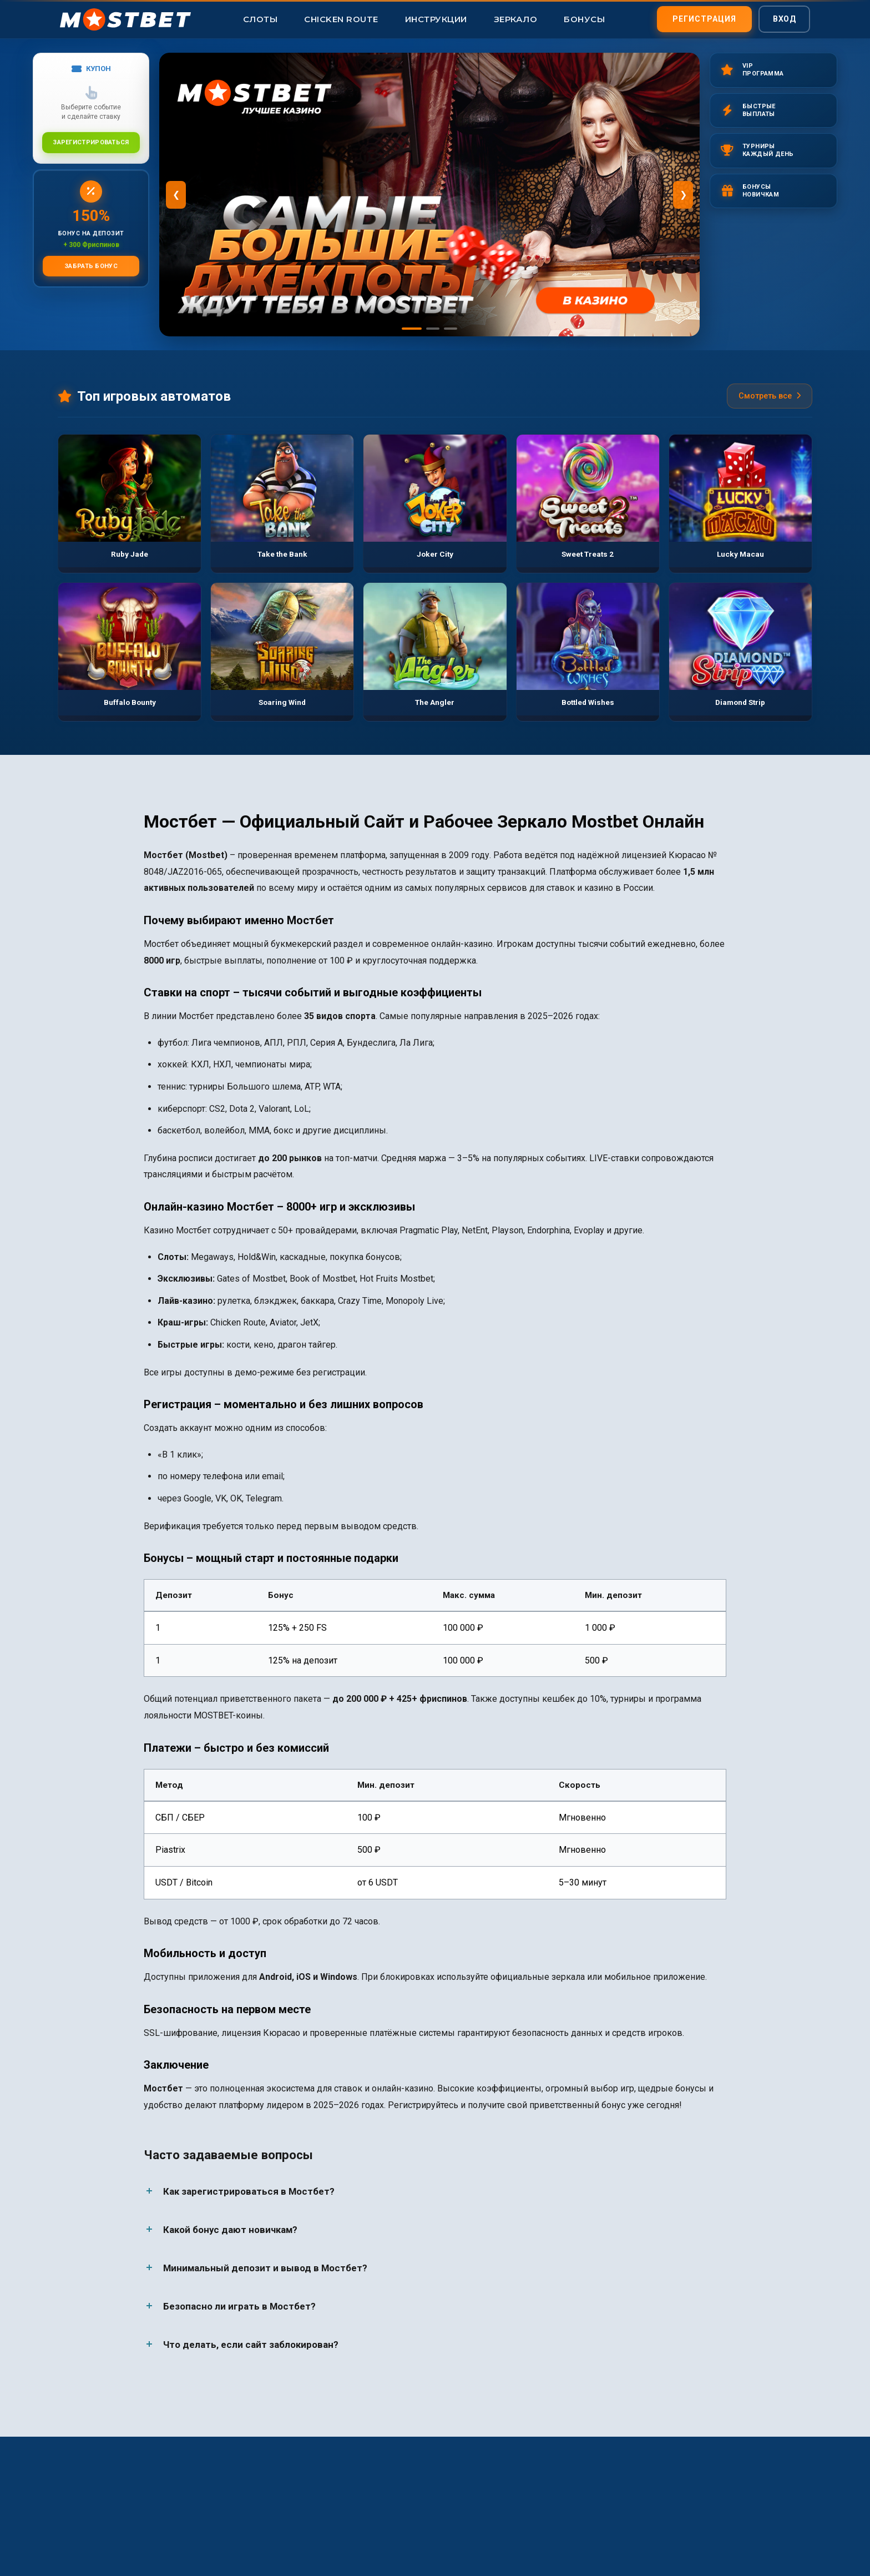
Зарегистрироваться (91, 140)
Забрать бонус (91, 264)
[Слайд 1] (412, 328)
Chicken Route (341, 19)
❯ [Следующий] (683, 194)
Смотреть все (770, 396)
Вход (784, 17)
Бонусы (584, 19)
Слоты (260, 19)
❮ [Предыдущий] (176, 194)
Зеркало (516, 19)
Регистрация (704, 16)
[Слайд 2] (432, 328)
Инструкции (436, 19)
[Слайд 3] (450, 328)
